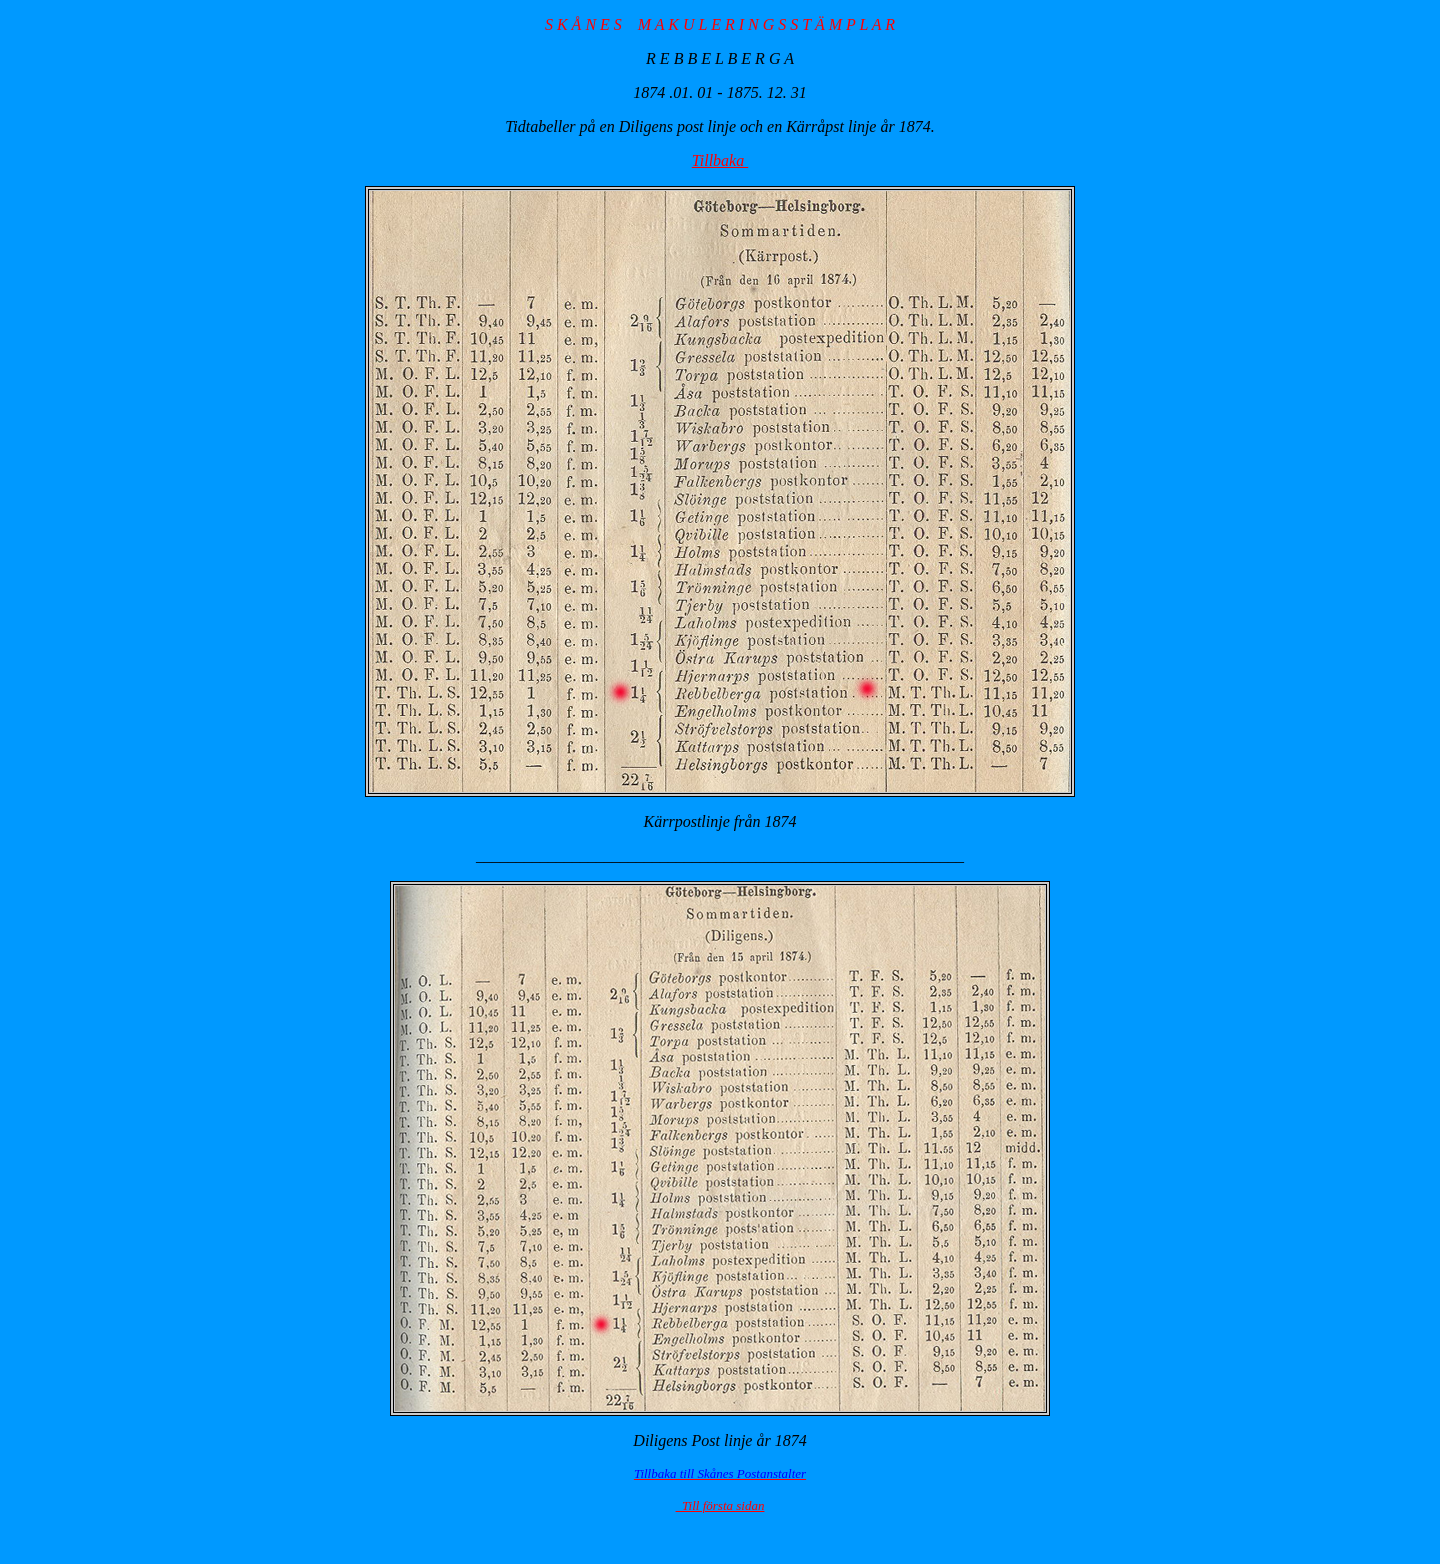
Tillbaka (720, 160)
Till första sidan (720, 1505)
